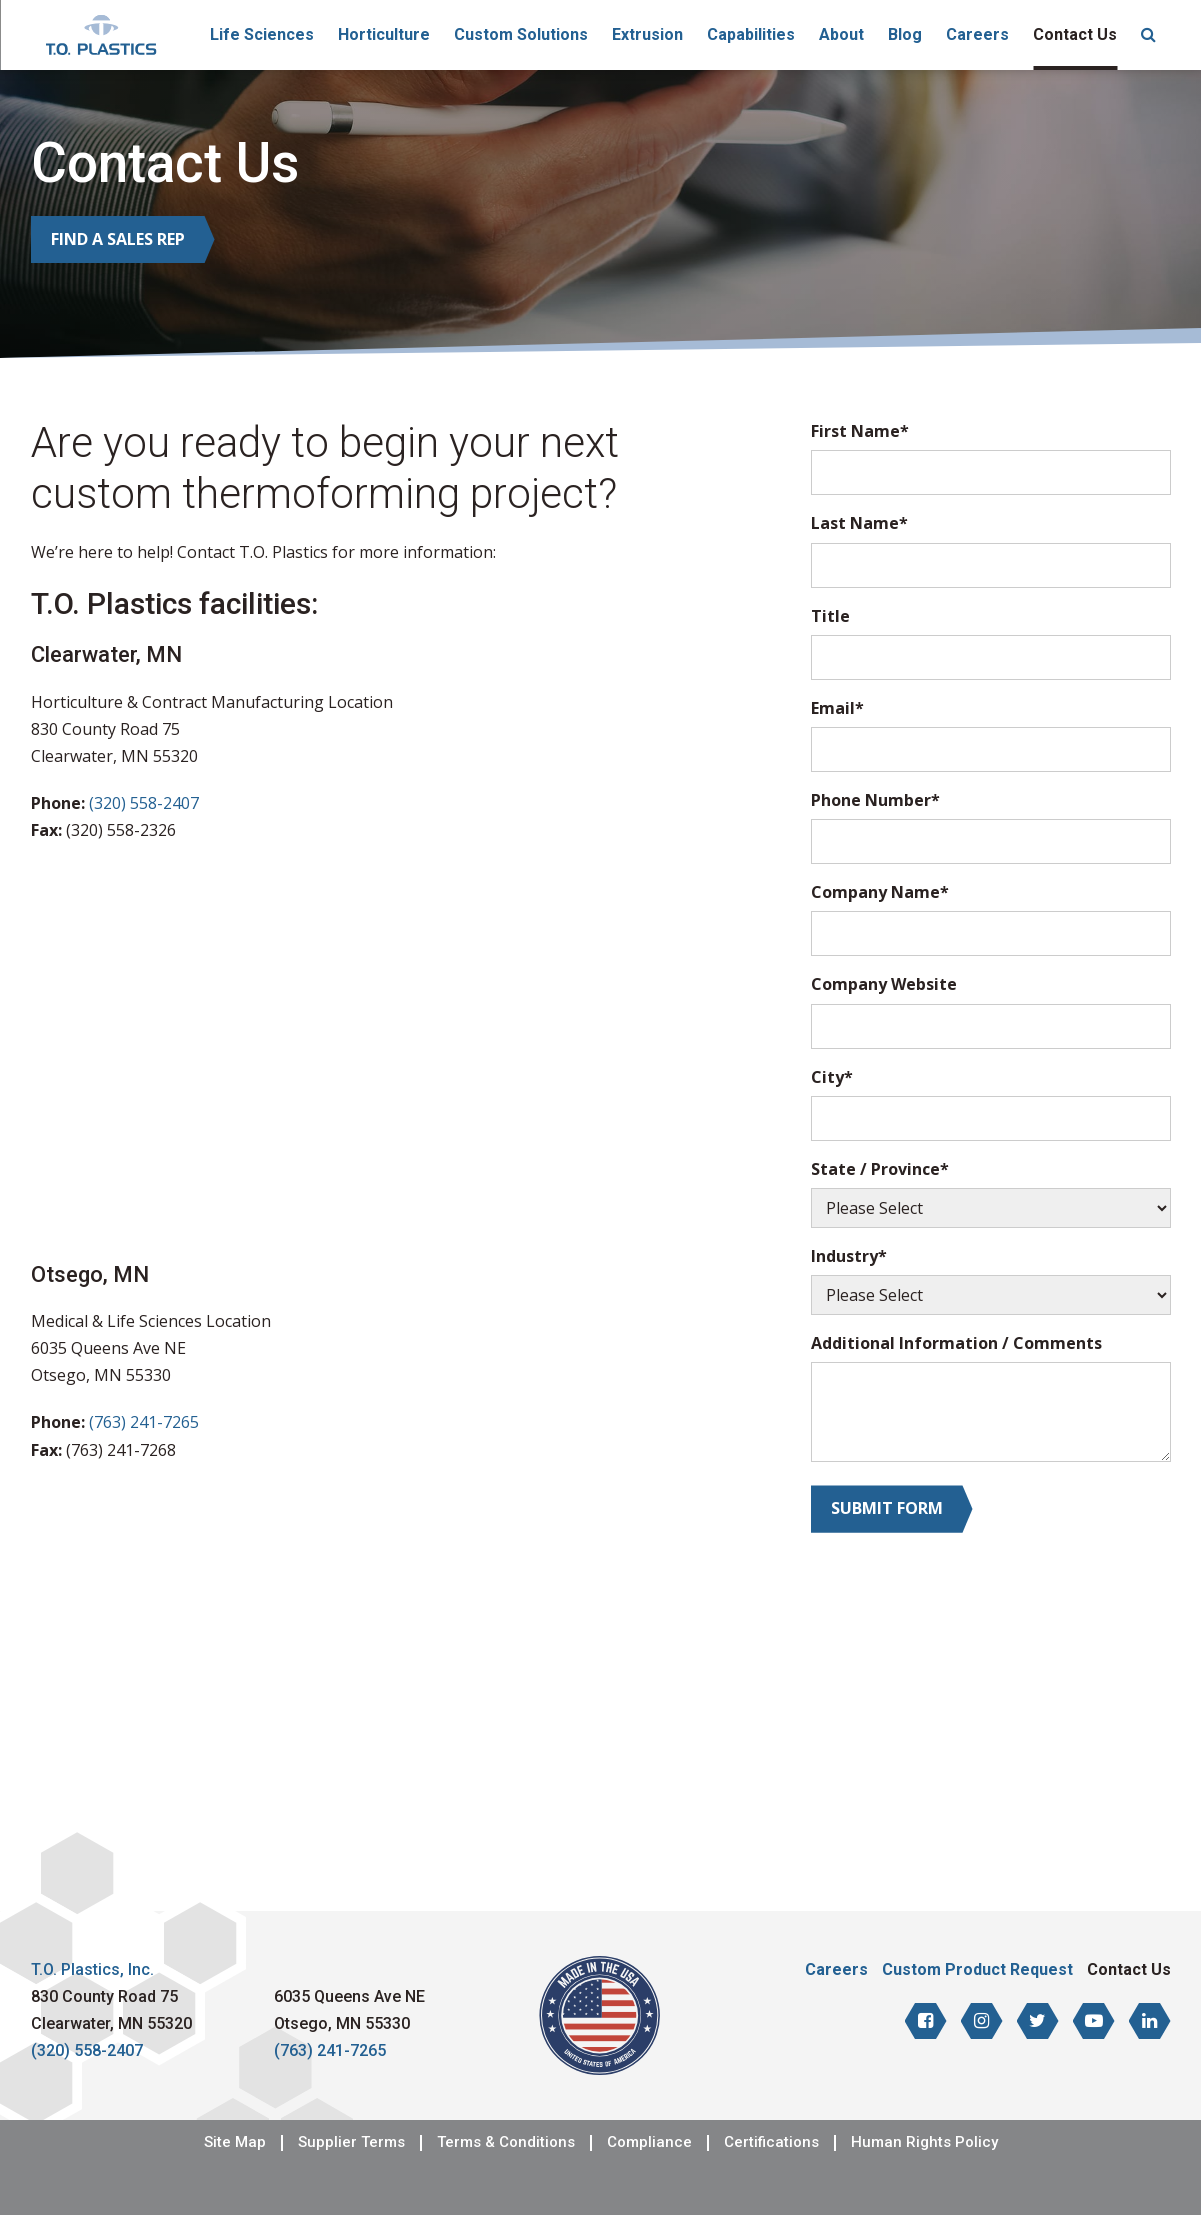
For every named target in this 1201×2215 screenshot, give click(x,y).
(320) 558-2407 (144, 803)
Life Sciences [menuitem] (262, 34)
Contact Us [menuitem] (1075, 34)
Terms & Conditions (506, 2142)
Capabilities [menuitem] (751, 34)
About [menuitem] (841, 34)
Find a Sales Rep (118, 239)
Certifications (771, 2142)
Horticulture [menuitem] (384, 34)
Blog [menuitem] (905, 34)
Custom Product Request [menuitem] (977, 1969)
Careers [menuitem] (977, 34)
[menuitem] (1148, 35)
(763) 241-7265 (144, 1422)
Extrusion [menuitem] (647, 34)
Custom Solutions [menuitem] (521, 34)
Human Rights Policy (924, 2142)
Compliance (649, 2142)
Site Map (235, 2142)
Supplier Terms (351, 2142)
